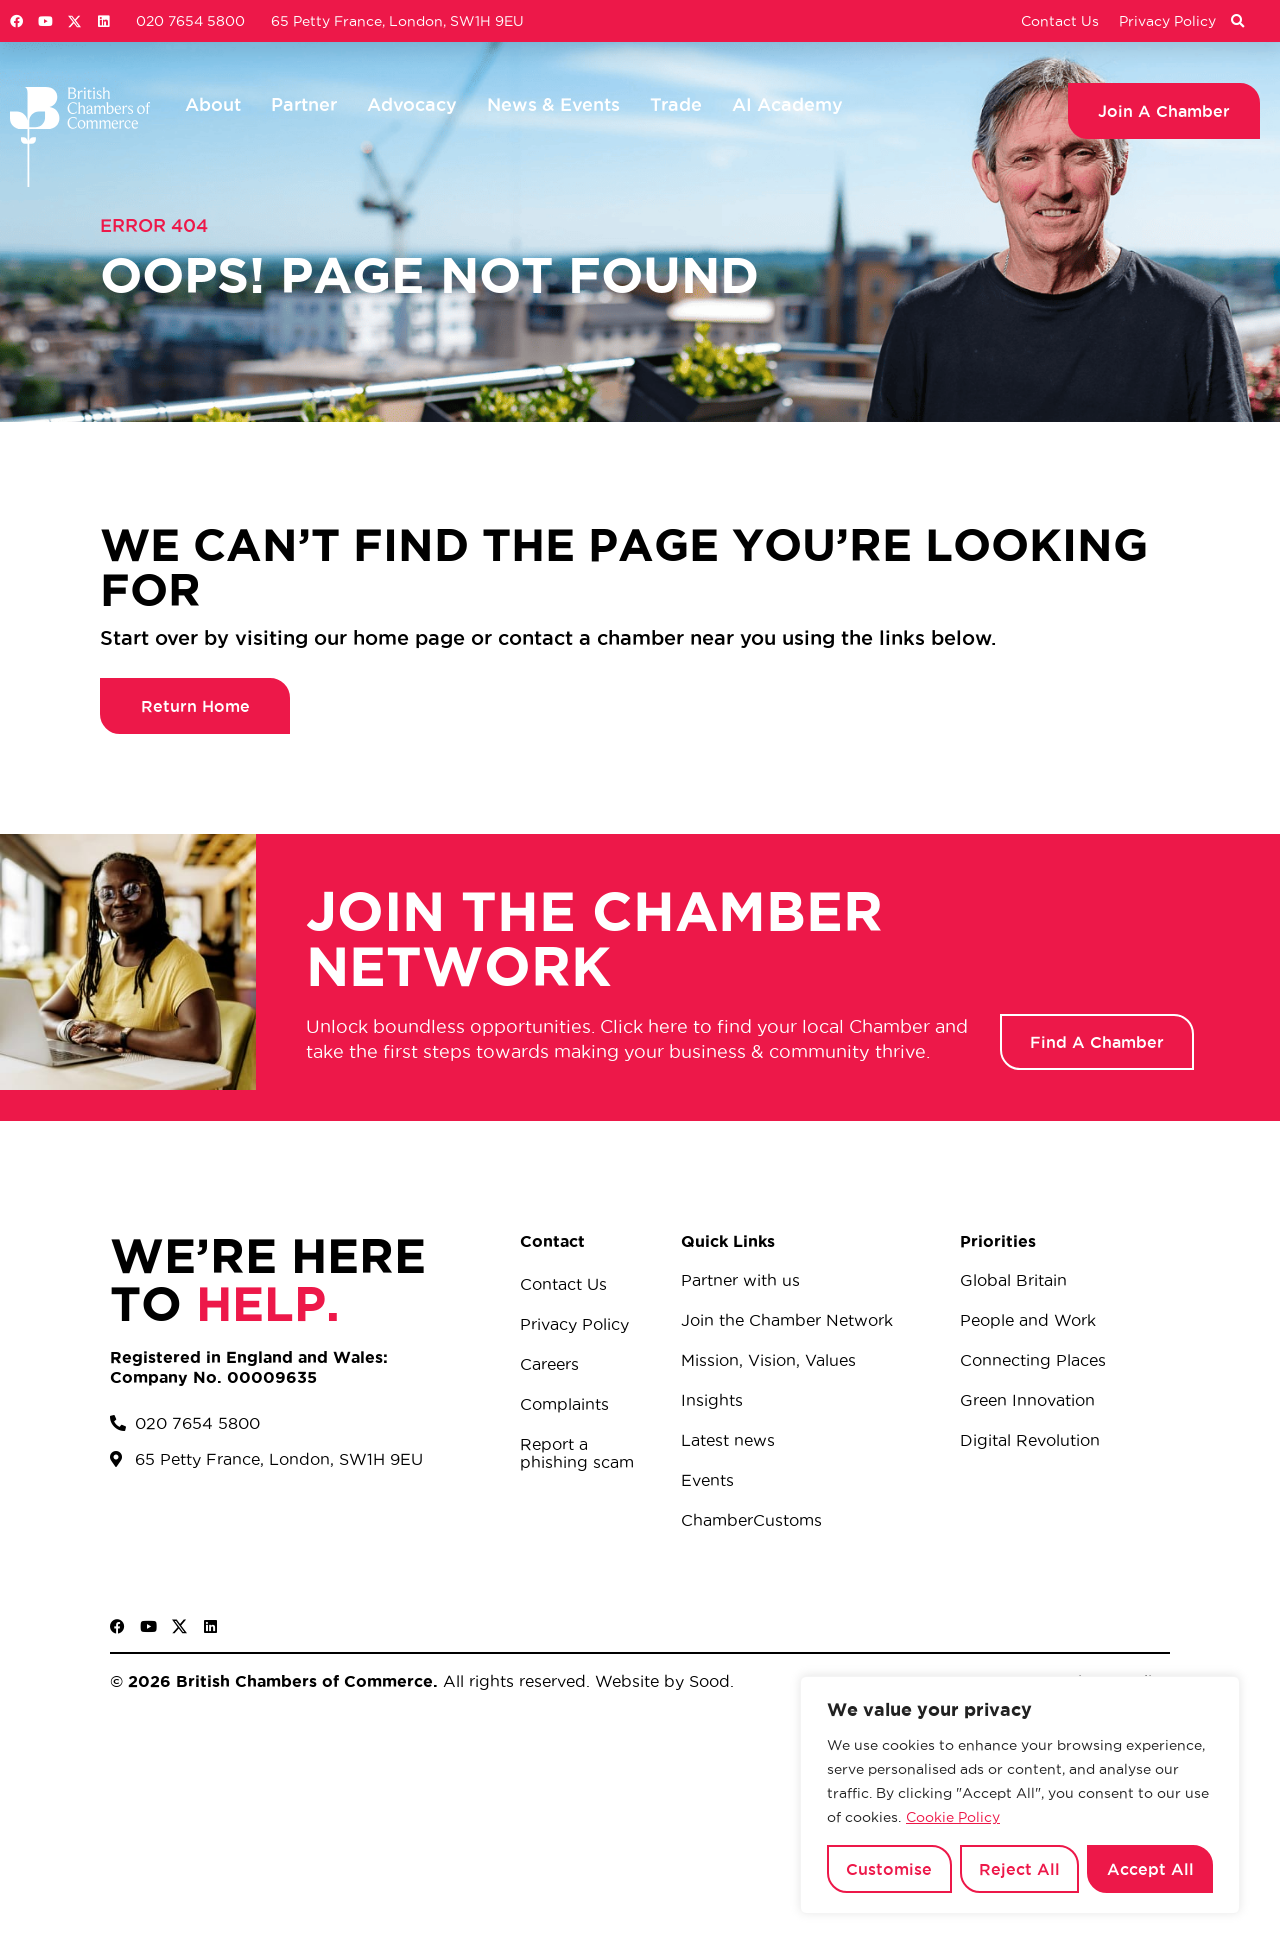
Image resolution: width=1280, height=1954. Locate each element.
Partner (304, 104)
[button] (1237, 22)
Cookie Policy (953, 1817)
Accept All (1150, 1869)
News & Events (553, 104)
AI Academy (787, 104)
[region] (1020, 1795)
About (213, 104)
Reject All (1019, 1869)
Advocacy (412, 104)
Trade (676, 104)
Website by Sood (660, 1681)
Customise (889, 1869)
